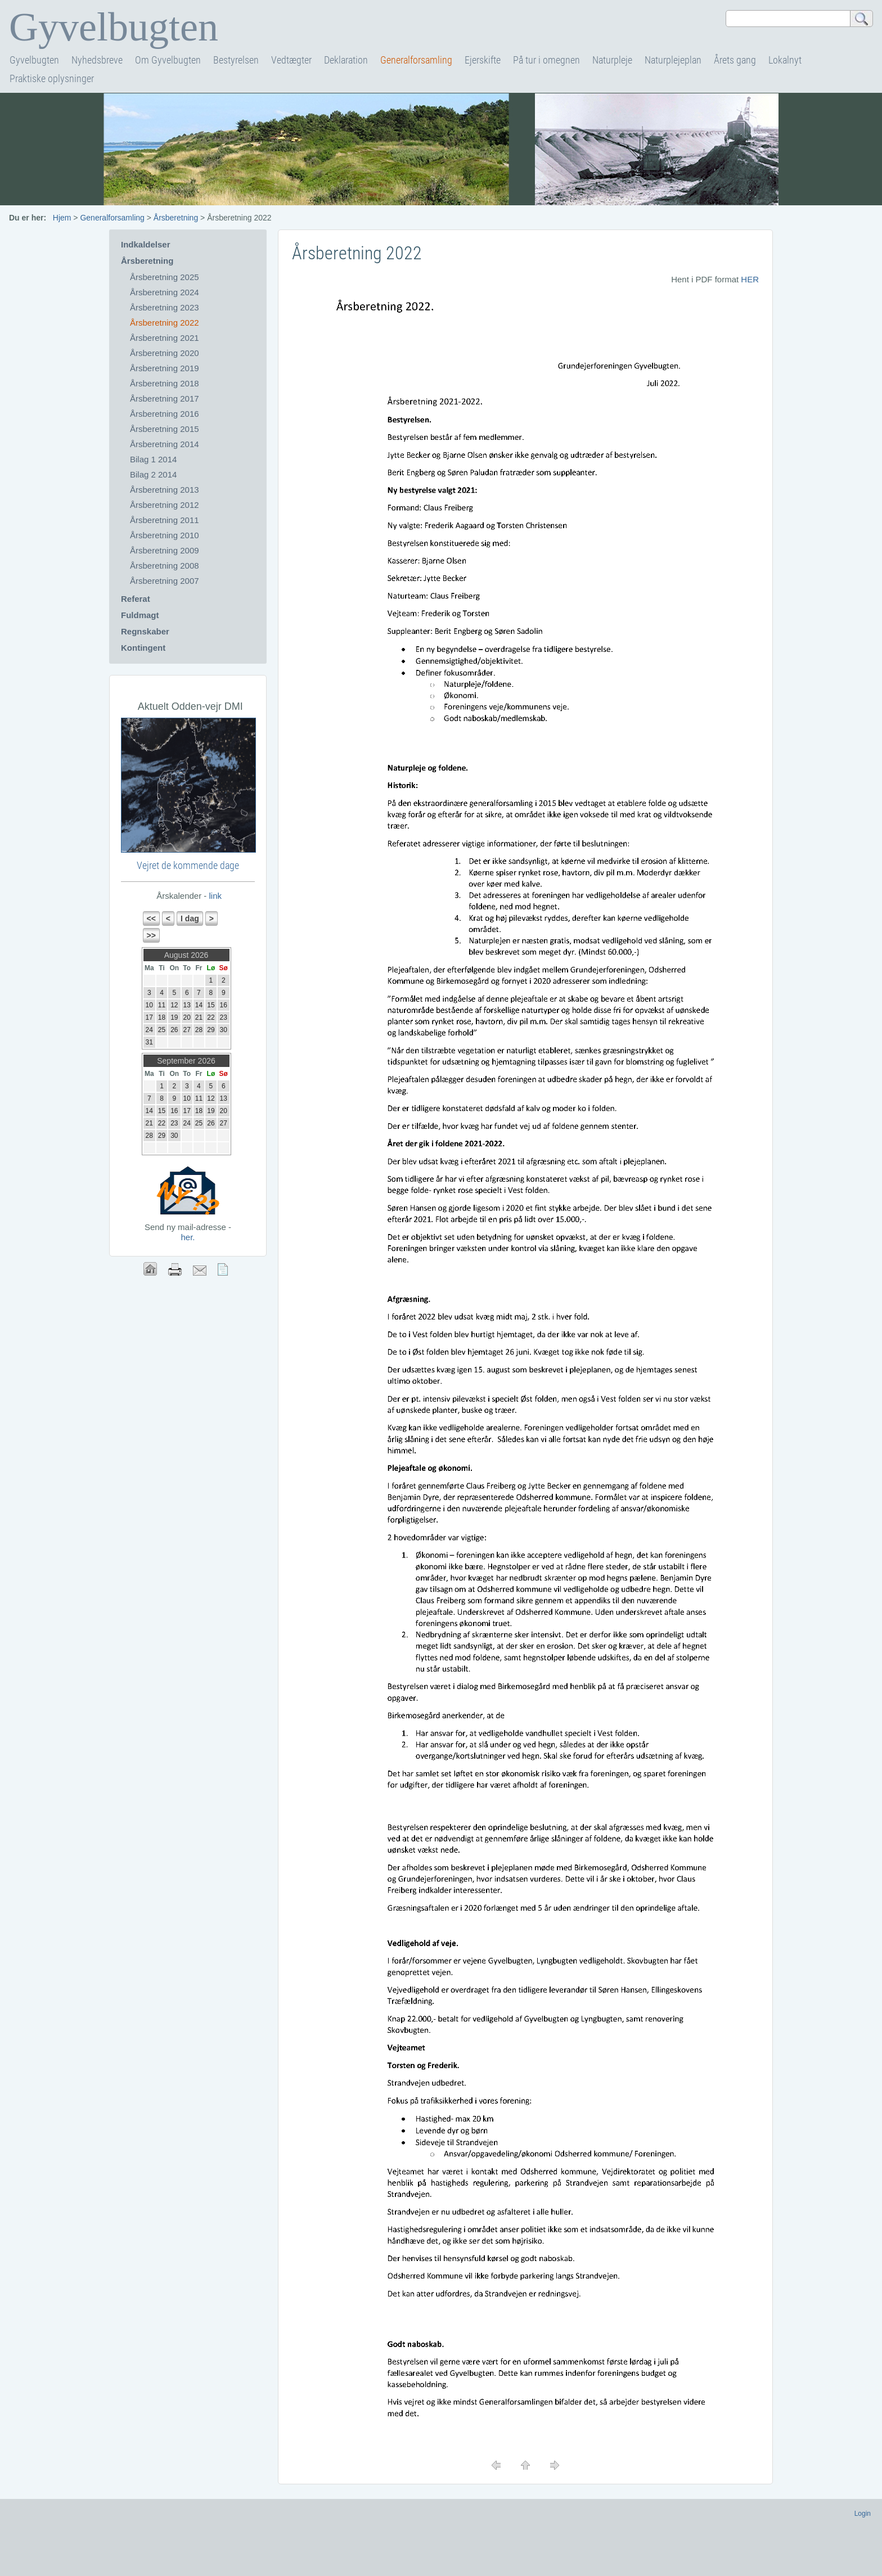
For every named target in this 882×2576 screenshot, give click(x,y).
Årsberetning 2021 (164, 338)
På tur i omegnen (546, 60)
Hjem (62, 217)
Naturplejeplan (673, 60)
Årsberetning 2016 (164, 413)
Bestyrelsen (236, 60)
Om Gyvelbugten (168, 60)
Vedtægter (291, 60)
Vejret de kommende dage (188, 865)
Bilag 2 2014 (153, 474)
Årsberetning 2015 (164, 429)
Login (862, 2514)
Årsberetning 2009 (164, 550)
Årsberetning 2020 (164, 353)
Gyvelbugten (34, 60)
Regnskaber (145, 631)
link (214, 895)
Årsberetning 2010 (164, 535)
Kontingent (143, 647)
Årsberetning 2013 (164, 489)
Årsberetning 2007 (164, 581)
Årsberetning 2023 (164, 307)
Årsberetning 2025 (164, 277)
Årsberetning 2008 (164, 565)
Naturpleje (612, 60)
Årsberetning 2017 (164, 398)
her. (188, 1237)
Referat (135, 599)
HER (750, 279)
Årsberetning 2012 (164, 505)
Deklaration (346, 60)
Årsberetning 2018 (164, 383)
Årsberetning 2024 (164, 292)
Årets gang (735, 60)
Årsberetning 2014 (164, 444)
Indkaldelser (145, 244)
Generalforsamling (416, 60)
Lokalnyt (785, 60)
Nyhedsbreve (97, 60)
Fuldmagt (140, 615)
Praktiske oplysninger (52, 78)
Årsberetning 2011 (164, 520)
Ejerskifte (483, 60)
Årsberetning (176, 217)
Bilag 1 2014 (153, 459)
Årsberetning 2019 (164, 368)
